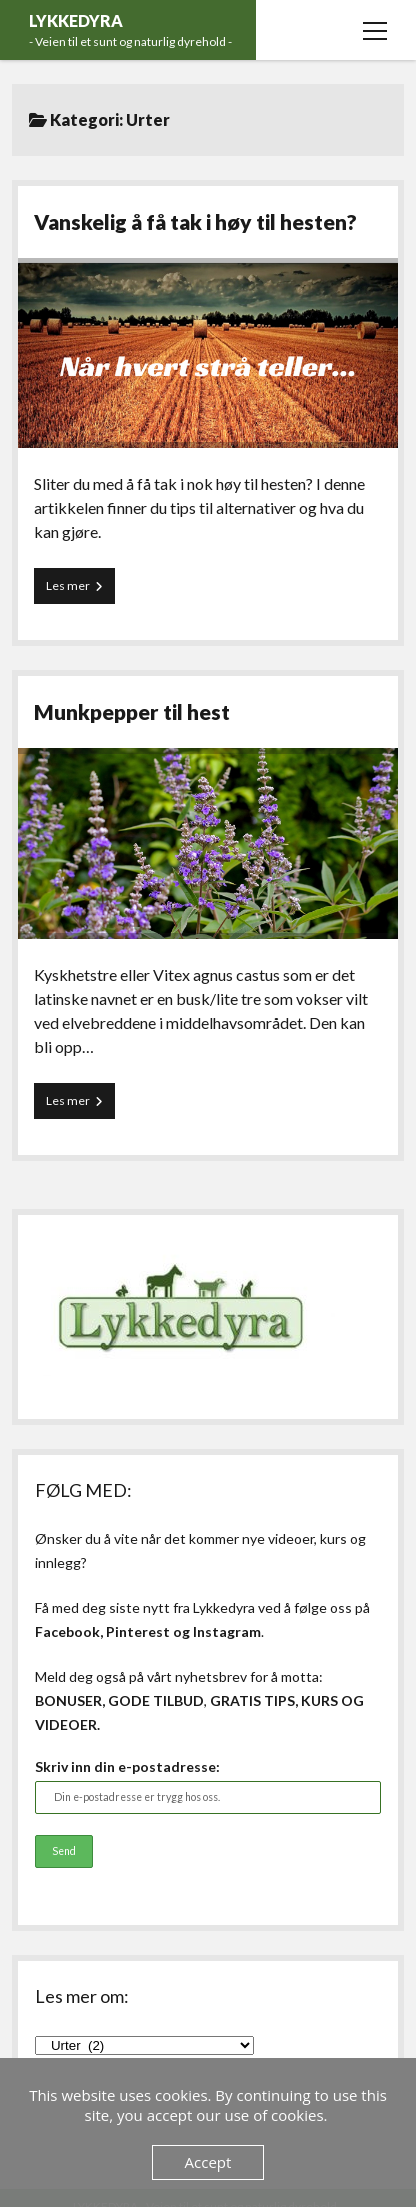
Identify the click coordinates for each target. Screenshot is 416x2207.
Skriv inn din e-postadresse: (127, 1766)
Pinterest (138, 1631)
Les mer (80, 590)
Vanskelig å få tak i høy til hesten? (195, 221)
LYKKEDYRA (76, 20)
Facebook (67, 1631)
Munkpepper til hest (132, 711)
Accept (208, 2162)
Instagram (227, 1631)
